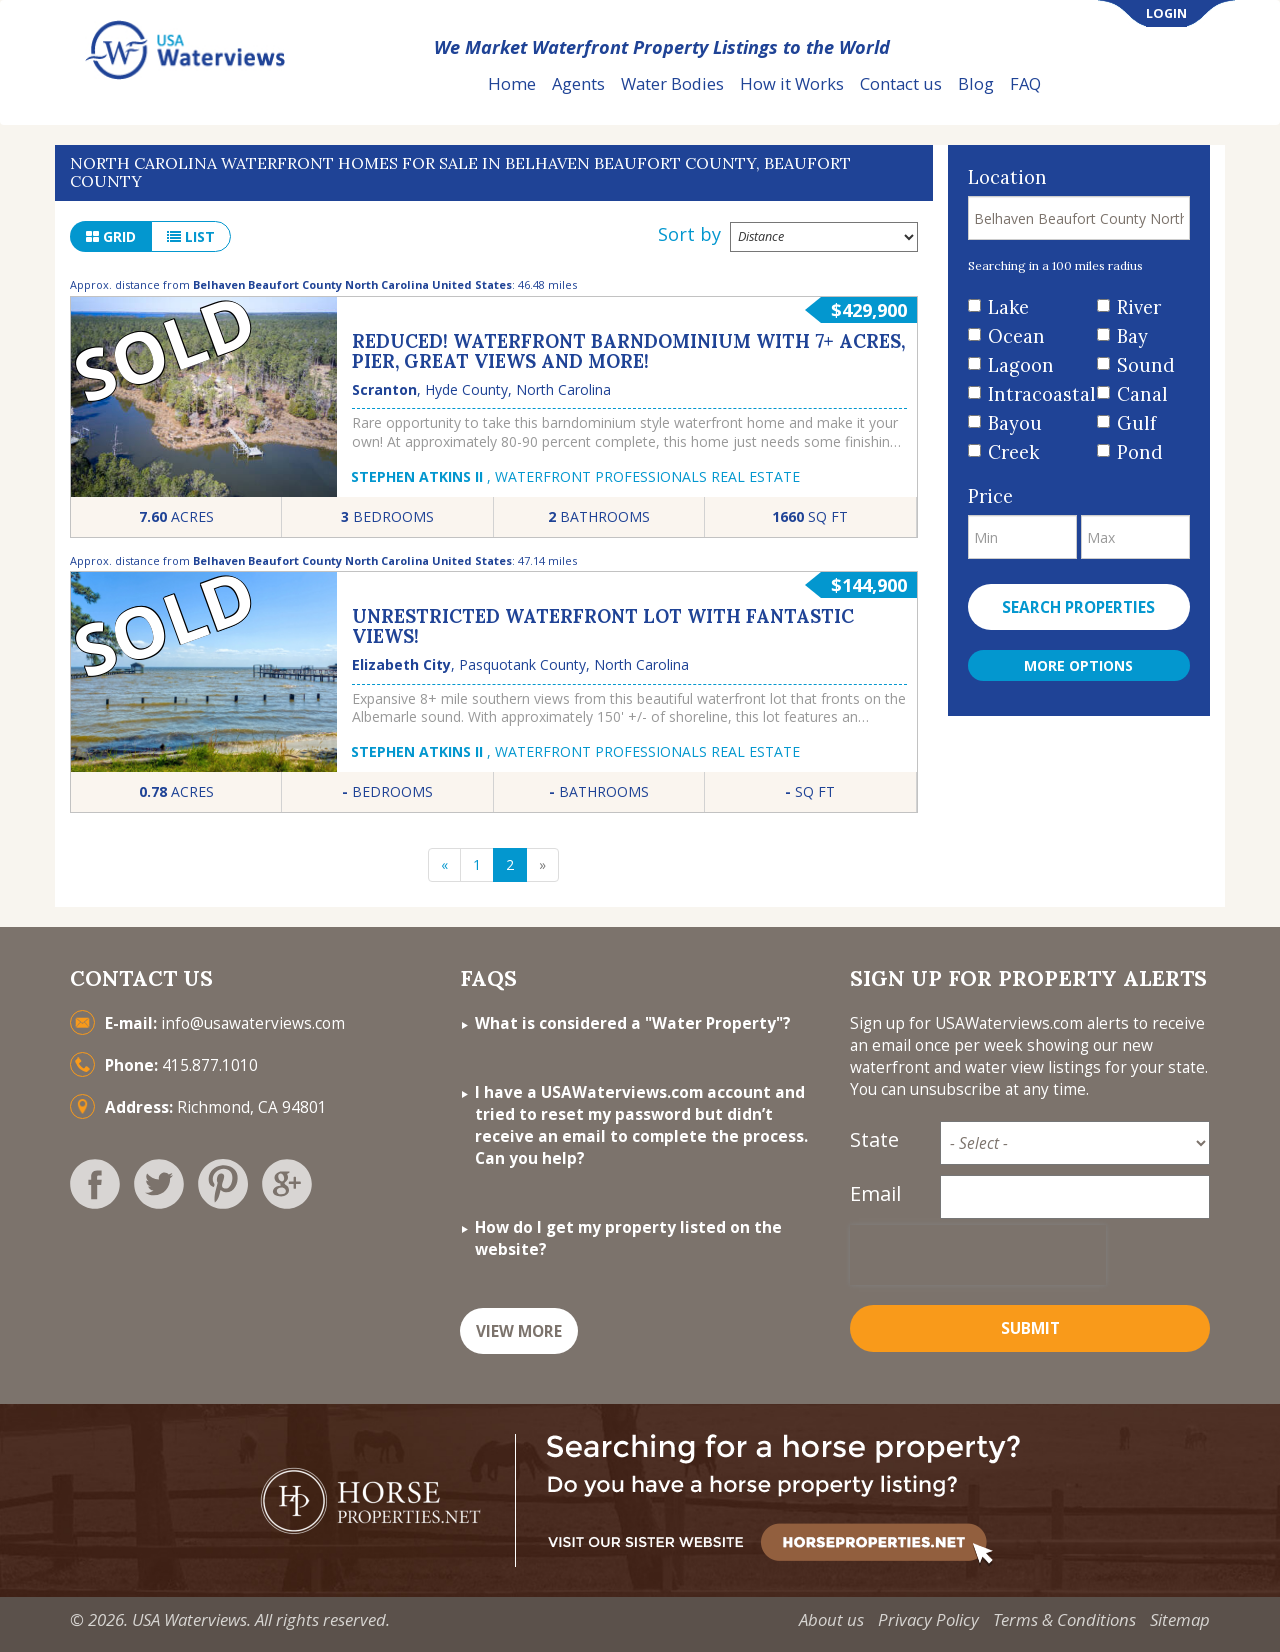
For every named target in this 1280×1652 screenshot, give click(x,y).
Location (1007, 177)
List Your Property (1144, 84)
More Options (1078, 665)
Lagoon (1021, 365)
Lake (1008, 307)
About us (831, 1619)
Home (512, 83)
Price (990, 496)
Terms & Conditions (1064, 1619)
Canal (1142, 394)
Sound (1146, 365)
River (1139, 307)
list (191, 236)
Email (875, 1193)
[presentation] (978, 1255)
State (874, 1139)
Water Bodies (672, 83)
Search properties (1078, 607)
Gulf (1136, 423)
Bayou (1015, 423)
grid (111, 236)
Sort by (689, 234)
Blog (976, 83)
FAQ (1025, 83)
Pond (1140, 452)
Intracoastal (1035, 394)
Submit (1030, 1328)
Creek (1013, 452)
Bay (1132, 336)
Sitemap (1180, 1619)
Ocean (1016, 336)
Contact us (901, 83)
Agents (578, 83)
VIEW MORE (519, 1331)
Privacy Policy (928, 1619)
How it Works (792, 83)
